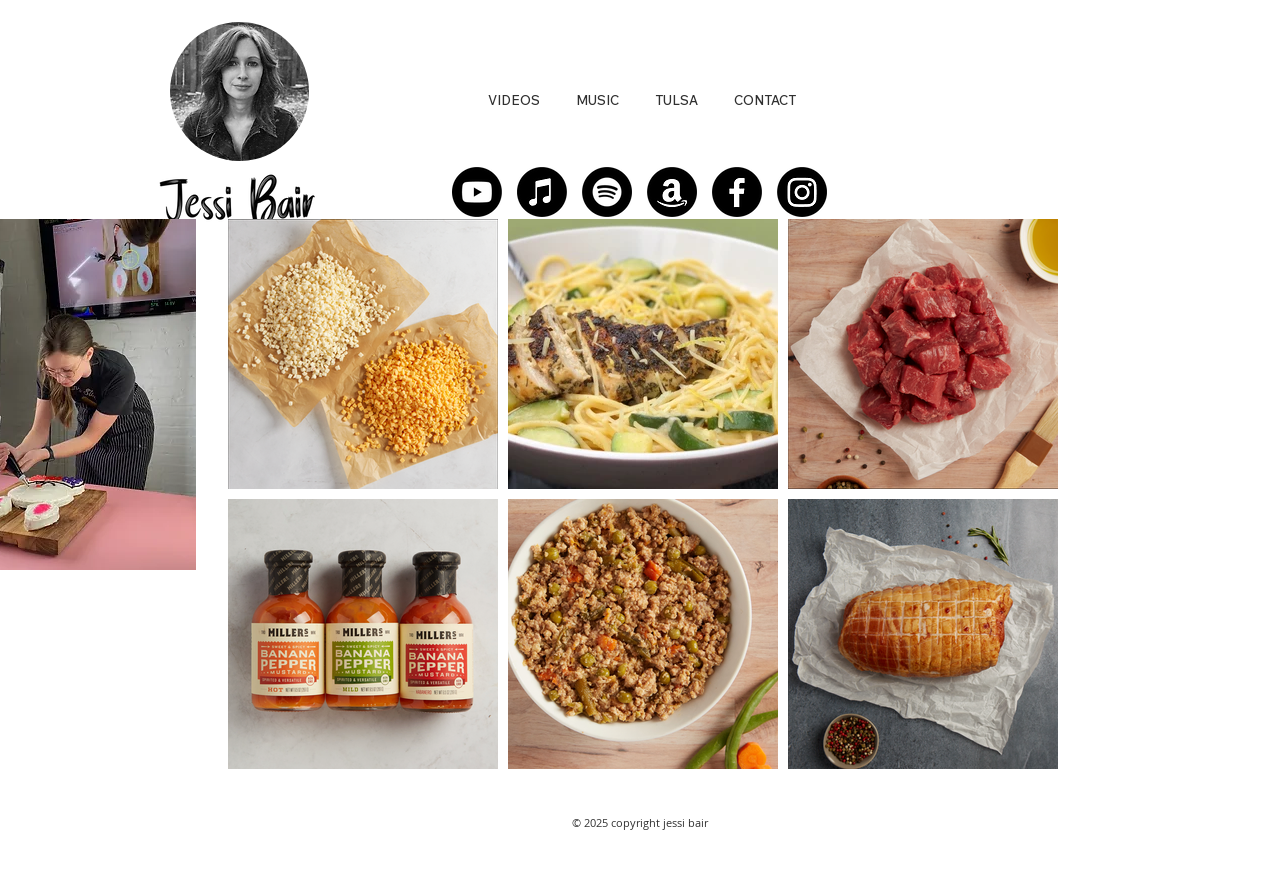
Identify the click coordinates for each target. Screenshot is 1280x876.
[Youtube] (477, 192)
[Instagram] (802, 192)
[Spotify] (607, 192)
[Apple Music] (542, 192)
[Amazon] (672, 192)
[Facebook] (737, 192)
